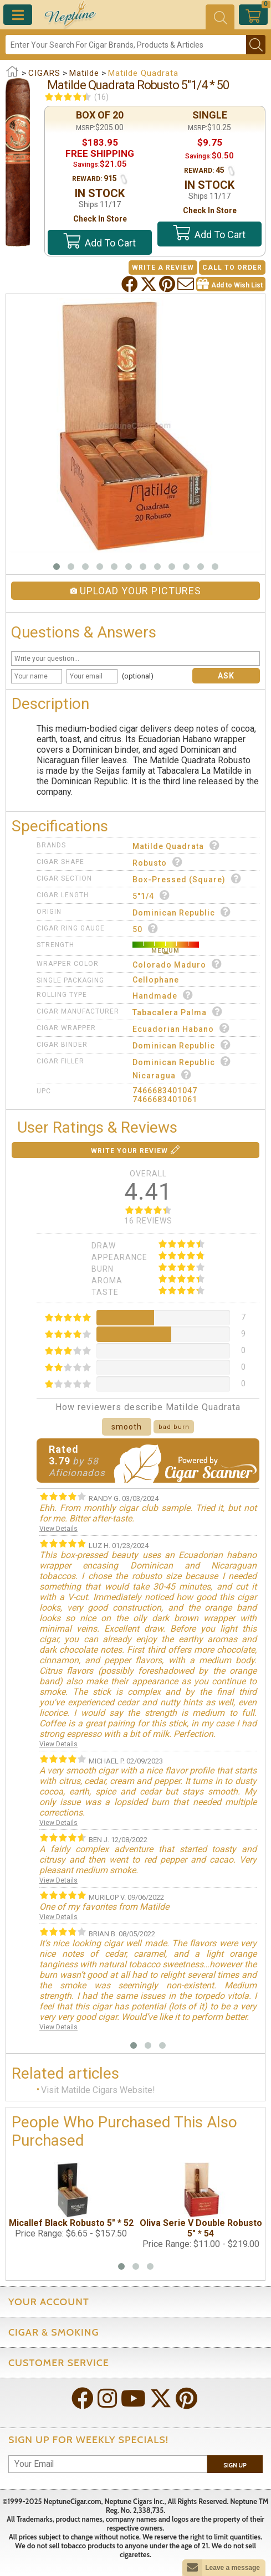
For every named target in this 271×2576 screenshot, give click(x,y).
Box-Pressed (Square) (187, 878)
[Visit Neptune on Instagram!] (108, 2399)
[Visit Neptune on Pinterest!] (188, 2399)
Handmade (162, 995)
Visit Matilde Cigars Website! (98, 2090)
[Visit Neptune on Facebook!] (83, 2399)
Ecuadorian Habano (181, 1028)
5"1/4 (151, 895)
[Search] (126, 44)
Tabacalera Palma (177, 1011)
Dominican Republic (181, 912)
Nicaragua (162, 1075)
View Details (58, 1529)
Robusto (157, 862)
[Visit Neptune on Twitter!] (162, 2399)
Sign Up (235, 2465)
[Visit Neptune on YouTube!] (134, 2399)
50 (145, 928)
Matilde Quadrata (176, 845)
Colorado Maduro (177, 964)
